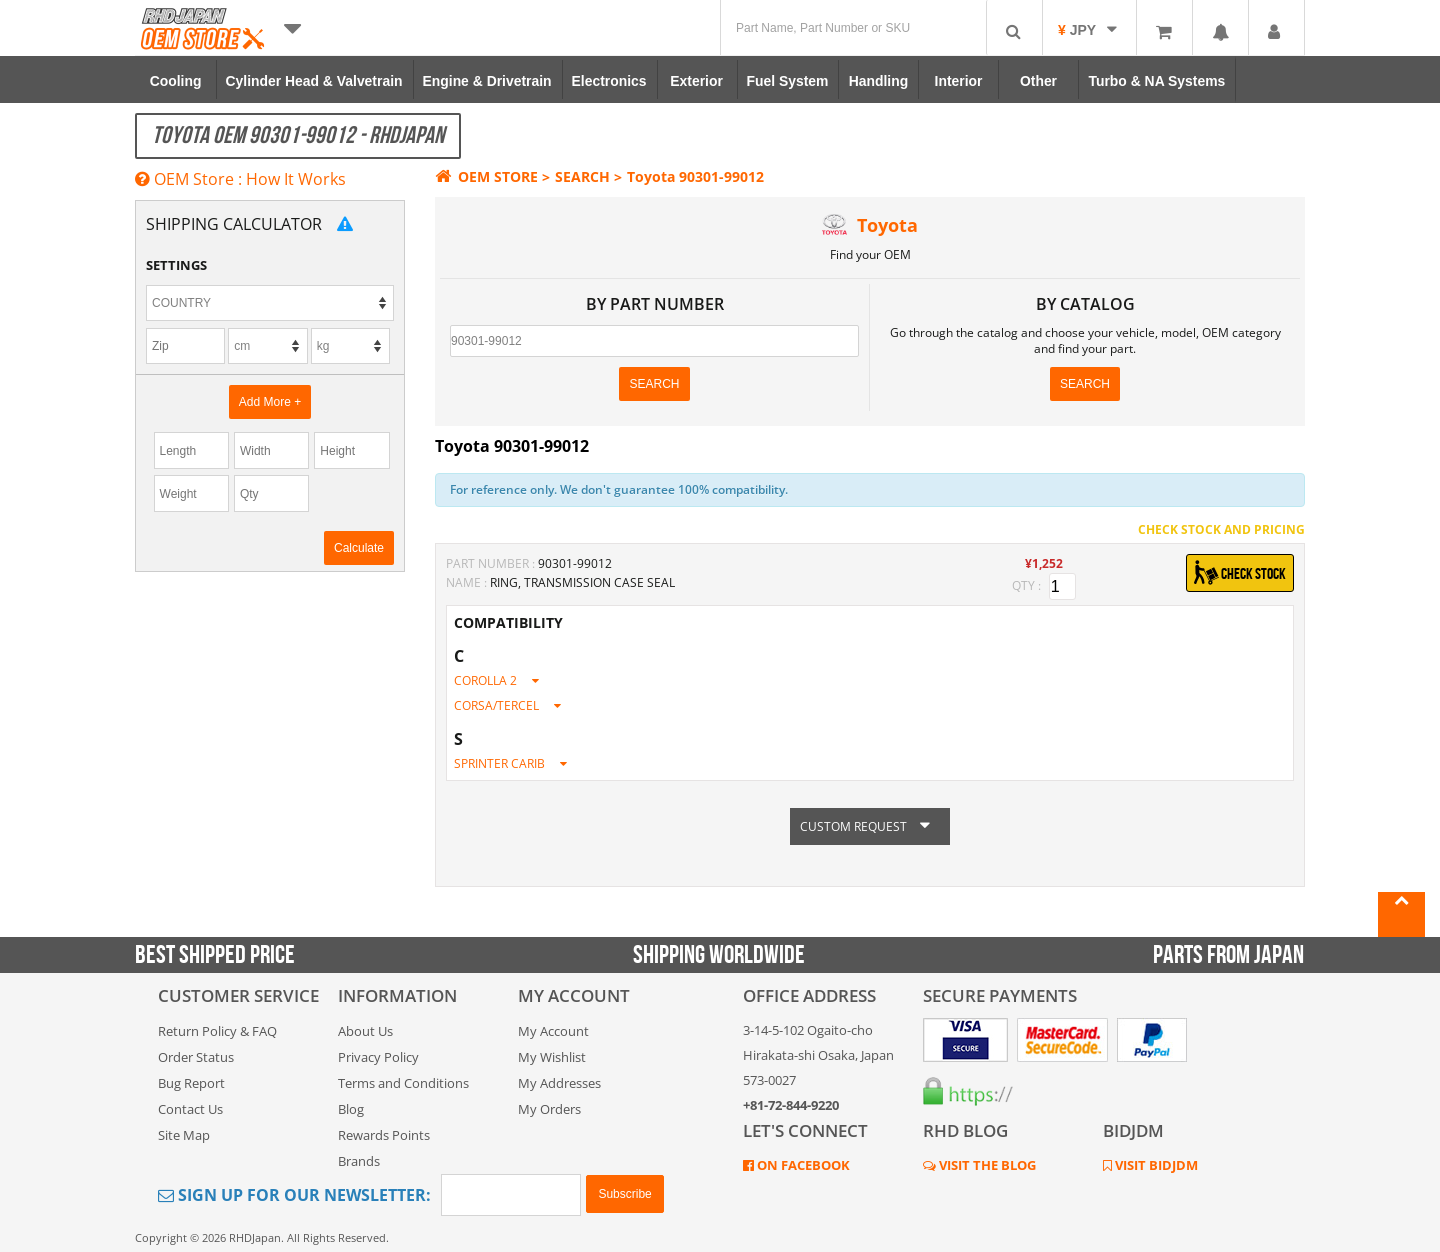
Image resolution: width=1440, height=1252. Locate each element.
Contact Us (190, 1109)
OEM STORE (486, 176)
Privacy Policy (378, 1057)
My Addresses (559, 1083)
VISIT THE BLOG (986, 1165)
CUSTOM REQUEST (870, 826)
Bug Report (191, 1083)
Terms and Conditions (403, 1083)
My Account (553, 1031)
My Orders (549, 1109)
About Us (365, 1031)
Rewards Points (384, 1135)
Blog (351, 1109)
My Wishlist (552, 1057)
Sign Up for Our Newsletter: (294, 1195)
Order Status (196, 1057)
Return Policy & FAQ (217, 1031)
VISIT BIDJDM (1155, 1165)
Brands (359, 1161)
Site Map (184, 1135)
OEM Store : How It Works (240, 179)
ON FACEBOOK (802, 1165)
